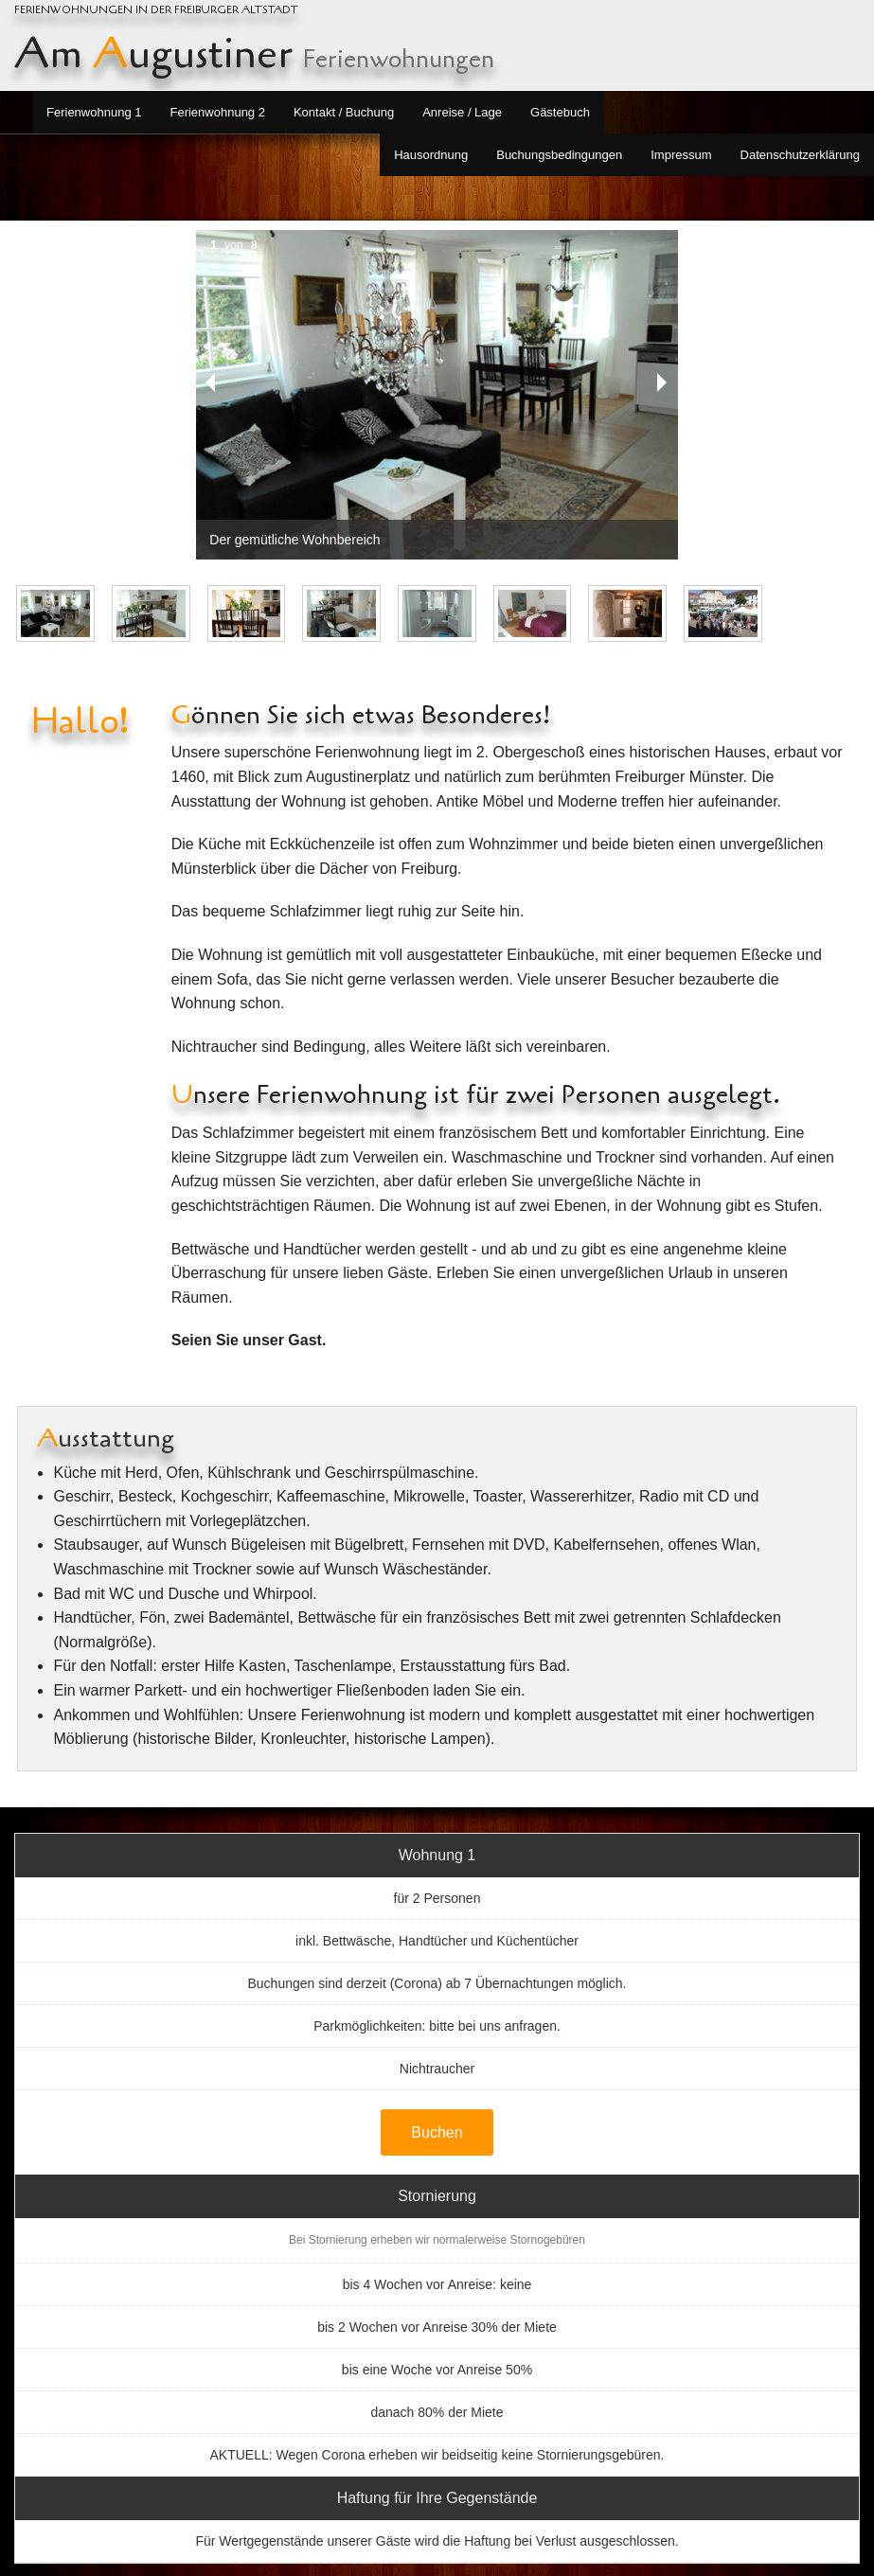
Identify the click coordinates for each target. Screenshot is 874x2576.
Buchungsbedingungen (559, 155)
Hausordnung (431, 155)
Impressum (681, 155)
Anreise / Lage (462, 112)
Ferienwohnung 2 (216, 112)
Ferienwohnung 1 (93, 112)
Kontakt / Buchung (344, 112)
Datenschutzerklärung (800, 155)
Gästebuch (560, 112)
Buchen (436, 2132)
